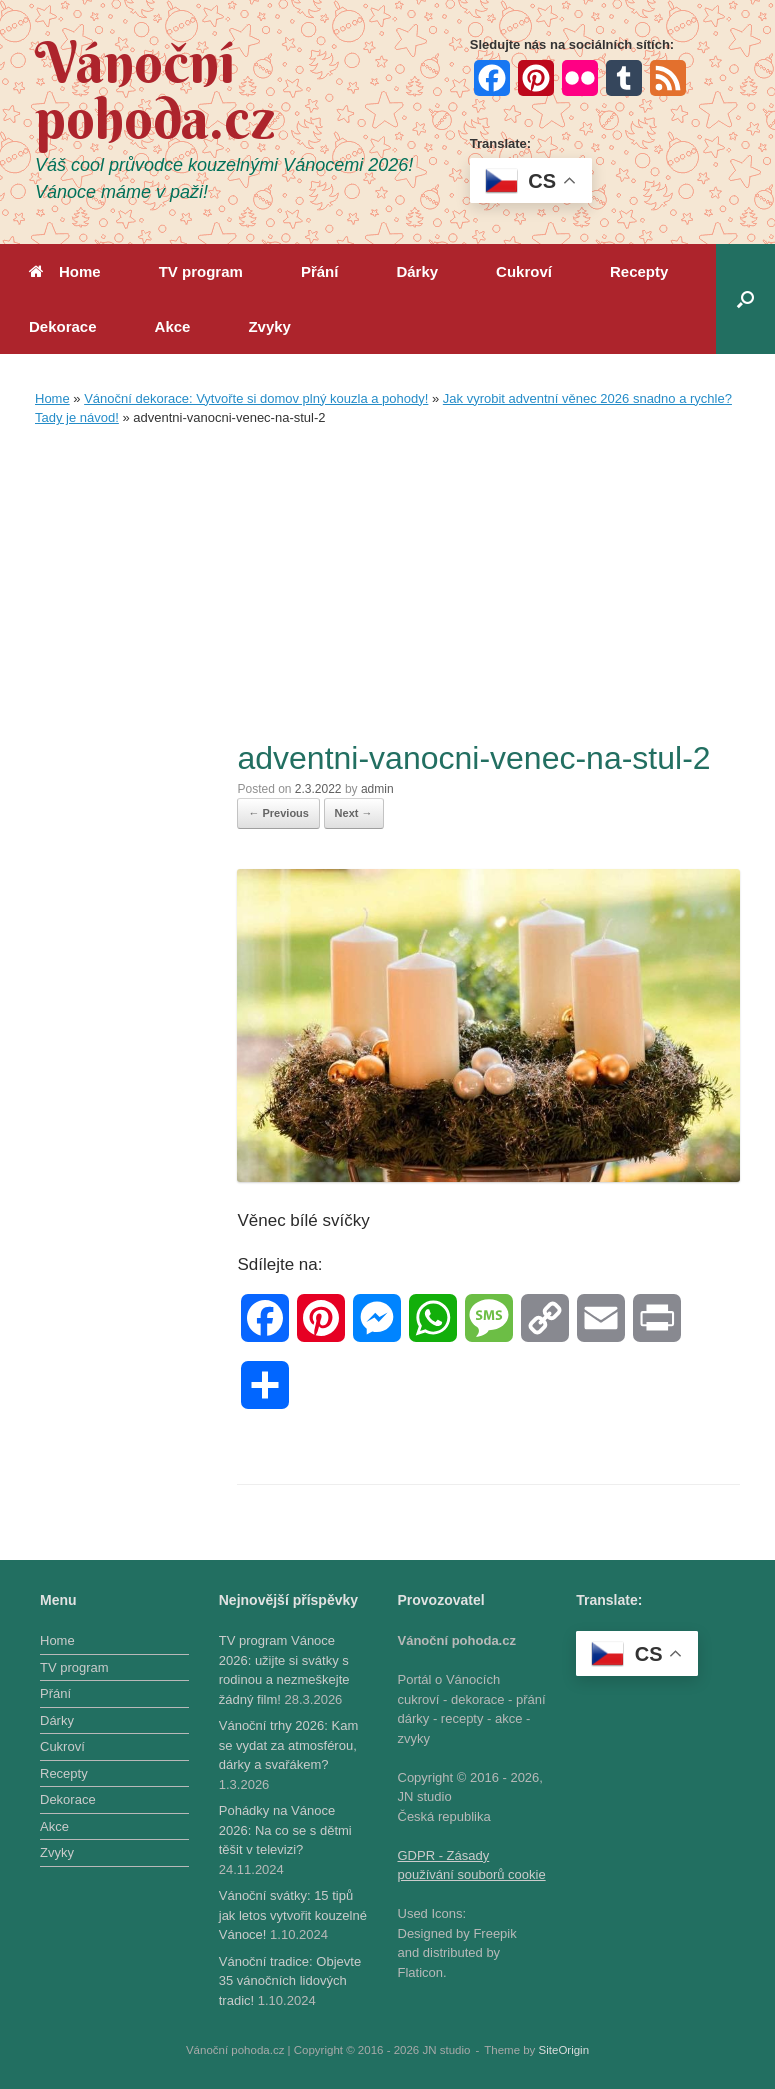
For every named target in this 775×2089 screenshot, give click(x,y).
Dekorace (63, 326)
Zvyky (269, 326)
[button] (745, 299)
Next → (354, 813)
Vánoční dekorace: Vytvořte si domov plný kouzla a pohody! (256, 398)
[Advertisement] (387, 587)
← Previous (278, 813)
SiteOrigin (564, 2050)
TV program (201, 271)
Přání (320, 271)
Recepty (639, 271)
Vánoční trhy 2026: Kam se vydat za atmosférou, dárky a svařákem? (288, 1745)
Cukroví (524, 271)
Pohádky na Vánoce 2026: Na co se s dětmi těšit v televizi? (285, 1830)
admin (377, 789)
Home (65, 271)
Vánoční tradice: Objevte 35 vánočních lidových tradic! (290, 1981)
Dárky (417, 271)
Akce (173, 326)
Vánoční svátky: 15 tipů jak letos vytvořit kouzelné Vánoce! (293, 1915)
